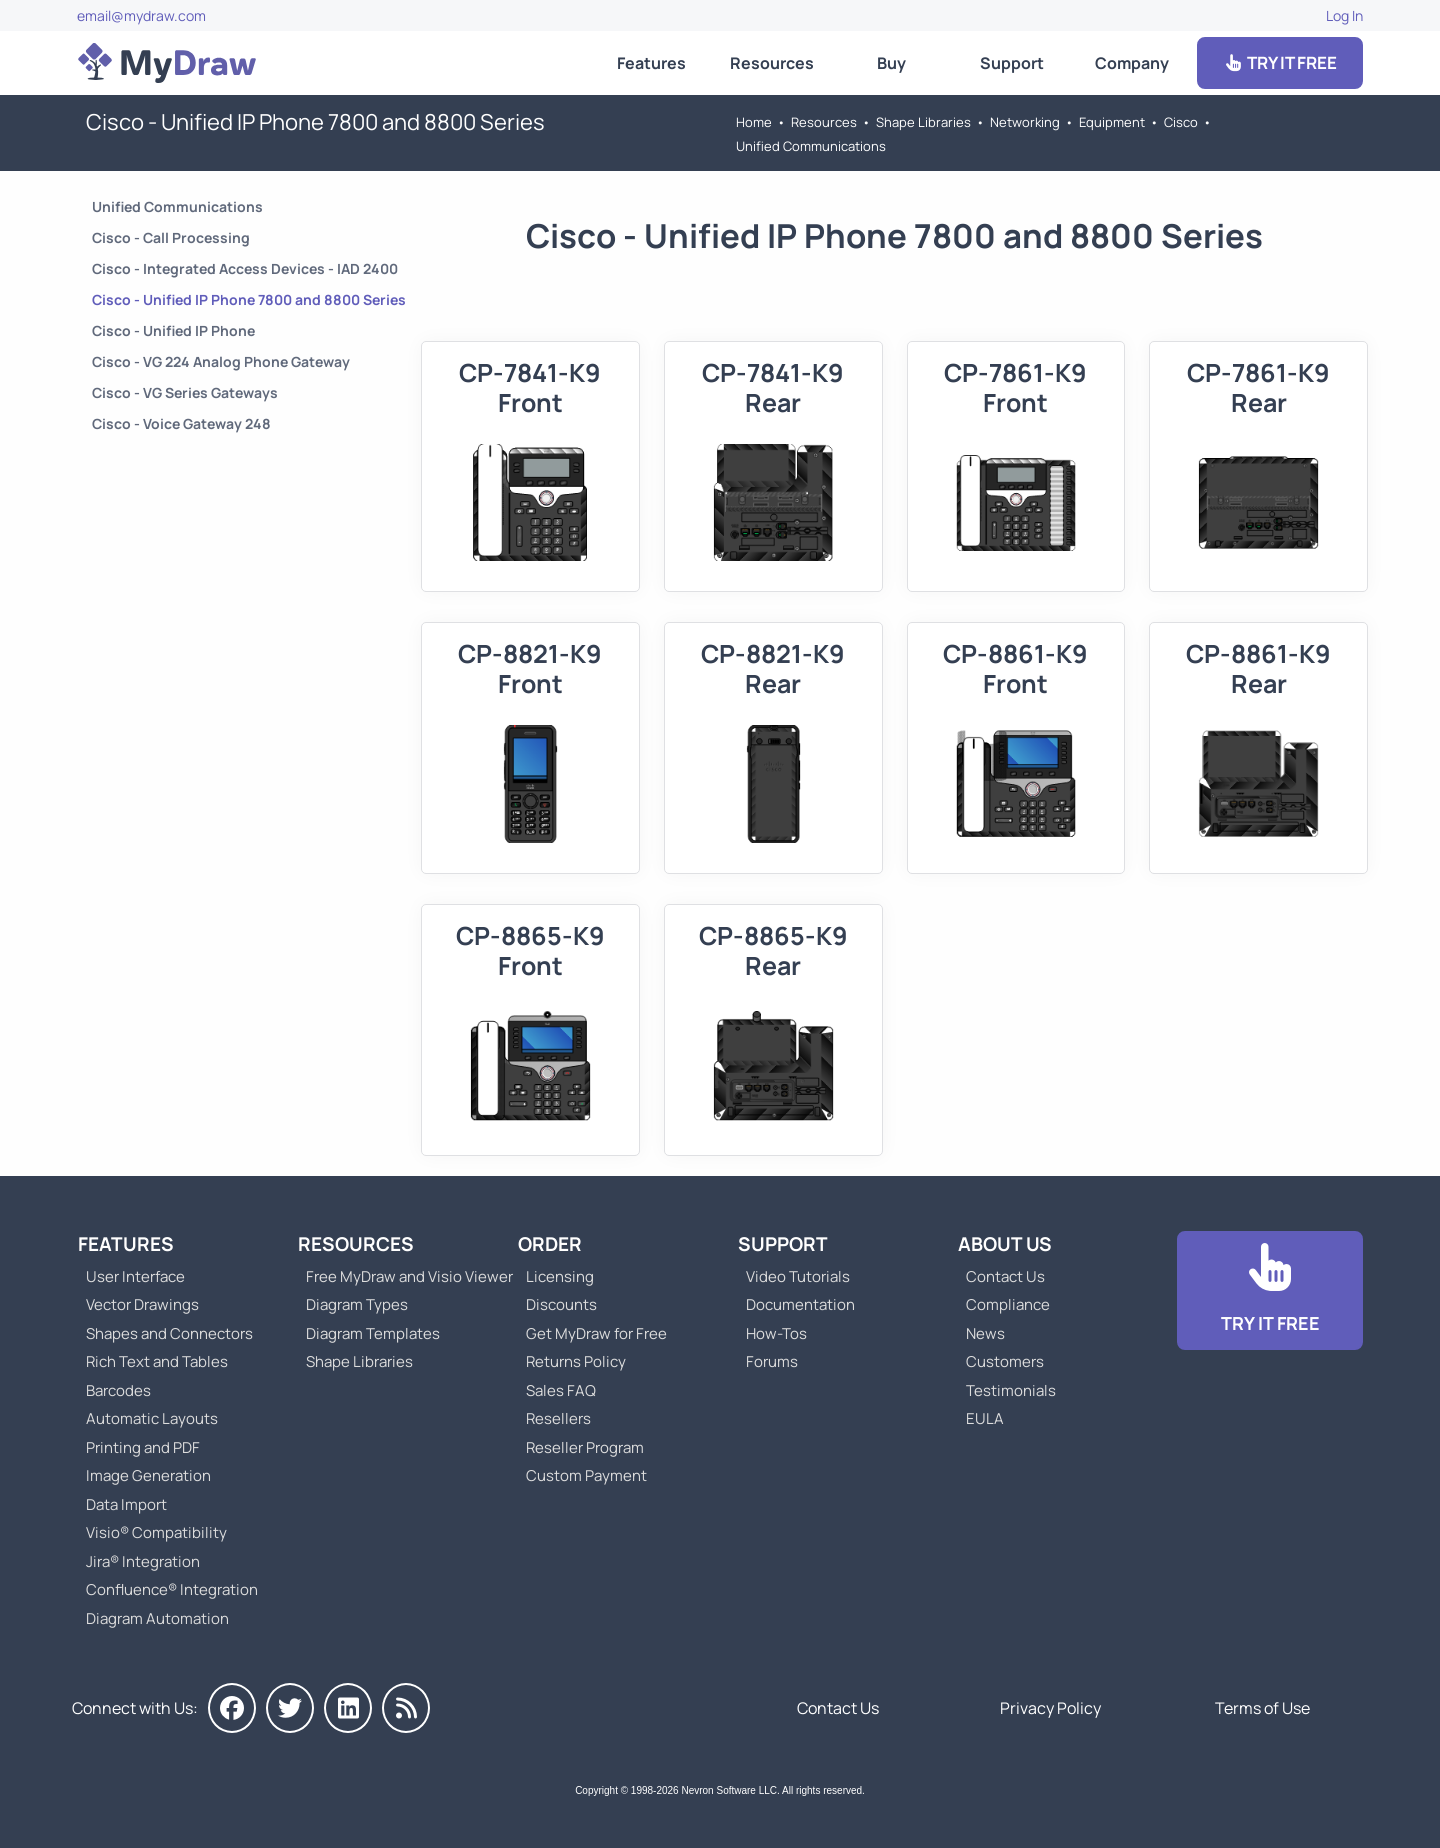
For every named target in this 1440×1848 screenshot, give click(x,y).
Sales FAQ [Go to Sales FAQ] (561, 1390)
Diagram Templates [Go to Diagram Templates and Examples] (373, 1333)
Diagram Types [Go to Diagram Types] (357, 1304)
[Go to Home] (167, 63)
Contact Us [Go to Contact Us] (1005, 1276)
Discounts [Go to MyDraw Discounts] (561, 1304)
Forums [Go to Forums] (772, 1361)
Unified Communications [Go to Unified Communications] (811, 146)
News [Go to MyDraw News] (985, 1333)
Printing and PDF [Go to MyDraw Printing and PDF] (143, 1447)
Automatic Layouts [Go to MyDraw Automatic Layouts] (152, 1418)
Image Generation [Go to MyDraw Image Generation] (148, 1475)
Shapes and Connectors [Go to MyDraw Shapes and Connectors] (169, 1333)
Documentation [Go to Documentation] (800, 1304)
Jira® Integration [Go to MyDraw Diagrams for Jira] (143, 1561)
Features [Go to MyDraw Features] (651, 63)
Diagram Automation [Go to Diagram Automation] (157, 1618)
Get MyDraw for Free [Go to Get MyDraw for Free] (596, 1333)
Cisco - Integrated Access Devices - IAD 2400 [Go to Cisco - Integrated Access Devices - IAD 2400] (245, 268)
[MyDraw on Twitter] (290, 1708)
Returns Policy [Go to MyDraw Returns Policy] (576, 1361)
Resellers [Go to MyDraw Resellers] (558, 1418)
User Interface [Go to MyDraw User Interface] (135, 1276)
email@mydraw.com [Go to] (141, 15)
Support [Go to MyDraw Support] (1012, 63)
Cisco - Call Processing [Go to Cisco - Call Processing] (171, 237)
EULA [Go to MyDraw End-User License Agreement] (985, 1418)
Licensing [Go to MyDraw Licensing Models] (560, 1276)
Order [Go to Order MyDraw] (550, 1244)
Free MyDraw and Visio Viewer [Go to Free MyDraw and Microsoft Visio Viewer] (402, 1276)
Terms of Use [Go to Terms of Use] (1262, 1708)
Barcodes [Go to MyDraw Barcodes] (118, 1390)
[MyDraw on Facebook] (232, 1708)
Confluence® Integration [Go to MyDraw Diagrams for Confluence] (172, 1589)
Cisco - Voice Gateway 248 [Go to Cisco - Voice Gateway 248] (181, 423)
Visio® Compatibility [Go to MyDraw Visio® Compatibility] (156, 1532)
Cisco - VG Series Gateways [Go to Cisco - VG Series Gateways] (185, 392)
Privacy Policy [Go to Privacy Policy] (1050, 1708)
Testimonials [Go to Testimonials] (1011, 1390)
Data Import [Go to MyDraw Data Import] (126, 1504)
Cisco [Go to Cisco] (1181, 122)
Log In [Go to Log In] (1344, 15)
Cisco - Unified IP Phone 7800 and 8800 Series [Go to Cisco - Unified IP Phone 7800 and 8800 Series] (249, 299)
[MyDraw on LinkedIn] (348, 1708)
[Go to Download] (1270, 1290)
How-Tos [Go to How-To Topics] (776, 1333)
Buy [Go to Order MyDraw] (891, 63)
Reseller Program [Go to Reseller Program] (585, 1447)
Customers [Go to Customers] (1005, 1361)
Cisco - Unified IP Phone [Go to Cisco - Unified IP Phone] (173, 330)
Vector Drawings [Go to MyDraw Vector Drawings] (142, 1304)
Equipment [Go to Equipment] (1112, 122)
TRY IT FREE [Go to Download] (1280, 62)
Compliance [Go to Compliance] (1008, 1304)
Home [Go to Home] (754, 122)
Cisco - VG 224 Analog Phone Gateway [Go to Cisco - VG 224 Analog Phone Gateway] (221, 361)
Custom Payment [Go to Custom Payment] (586, 1475)
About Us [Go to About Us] (1005, 1244)
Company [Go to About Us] (1132, 63)
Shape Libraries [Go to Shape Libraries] (923, 122)
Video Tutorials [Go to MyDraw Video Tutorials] (798, 1276)
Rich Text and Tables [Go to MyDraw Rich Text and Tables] (157, 1361)
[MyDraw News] (406, 1708)
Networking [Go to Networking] (1025, 122)
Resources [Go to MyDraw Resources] (772, 63)
